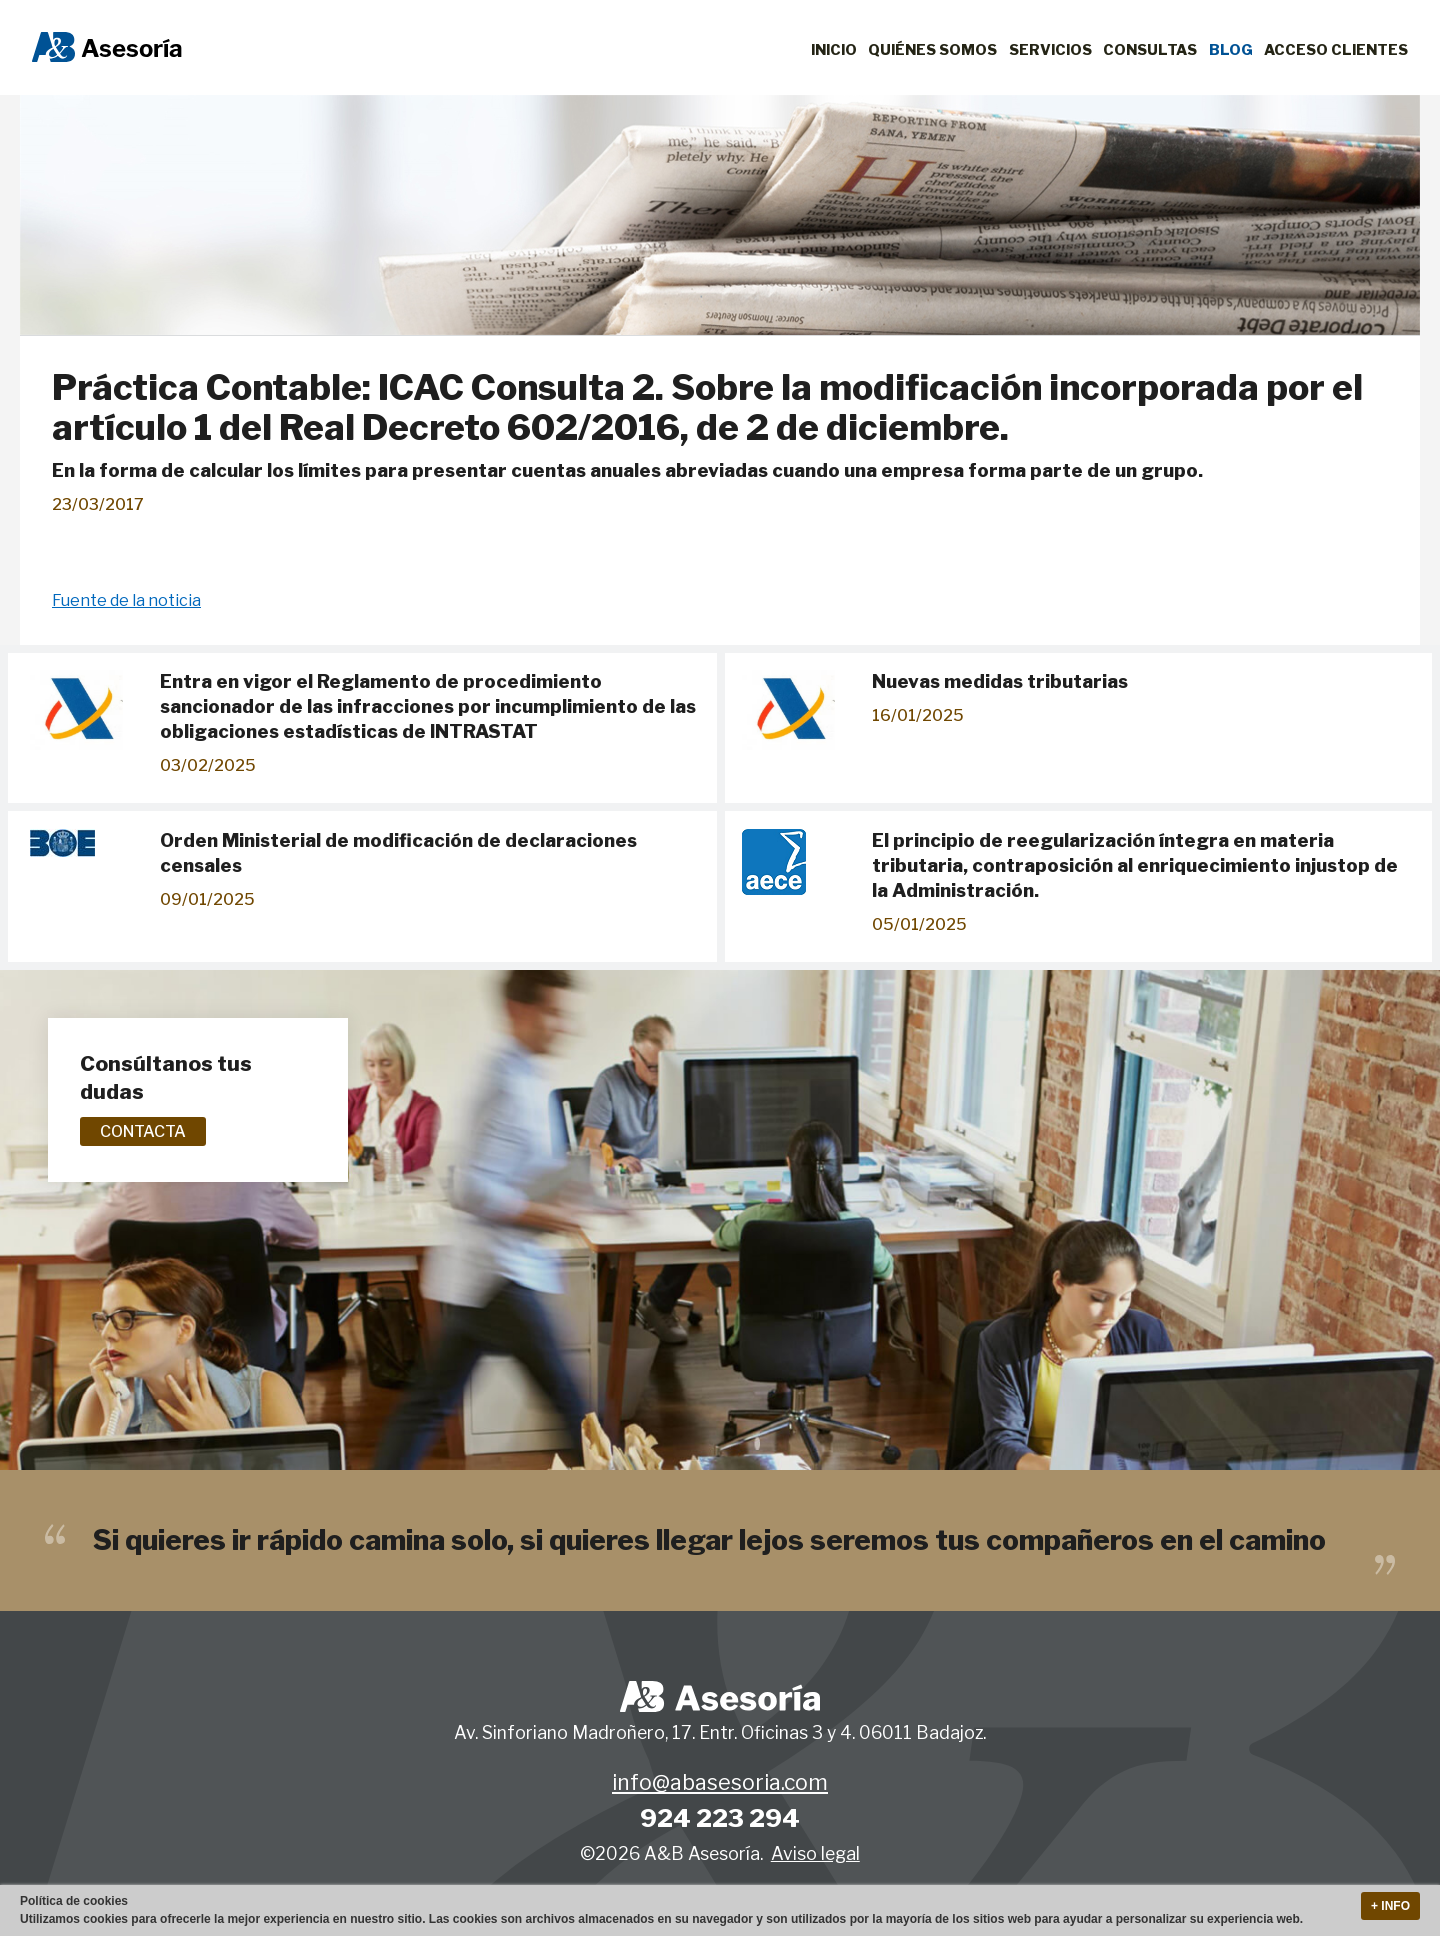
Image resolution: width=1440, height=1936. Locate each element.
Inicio (834, 50)
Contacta (143, 1131)
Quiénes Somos (932, 50)
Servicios (1050, 50)
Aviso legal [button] (815, 1853)
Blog (1231, 50)
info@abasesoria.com (720, 1783)
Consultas (1150, 50)
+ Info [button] (1390, 1906)
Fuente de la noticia (126, 600)
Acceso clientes (1336, 50)
